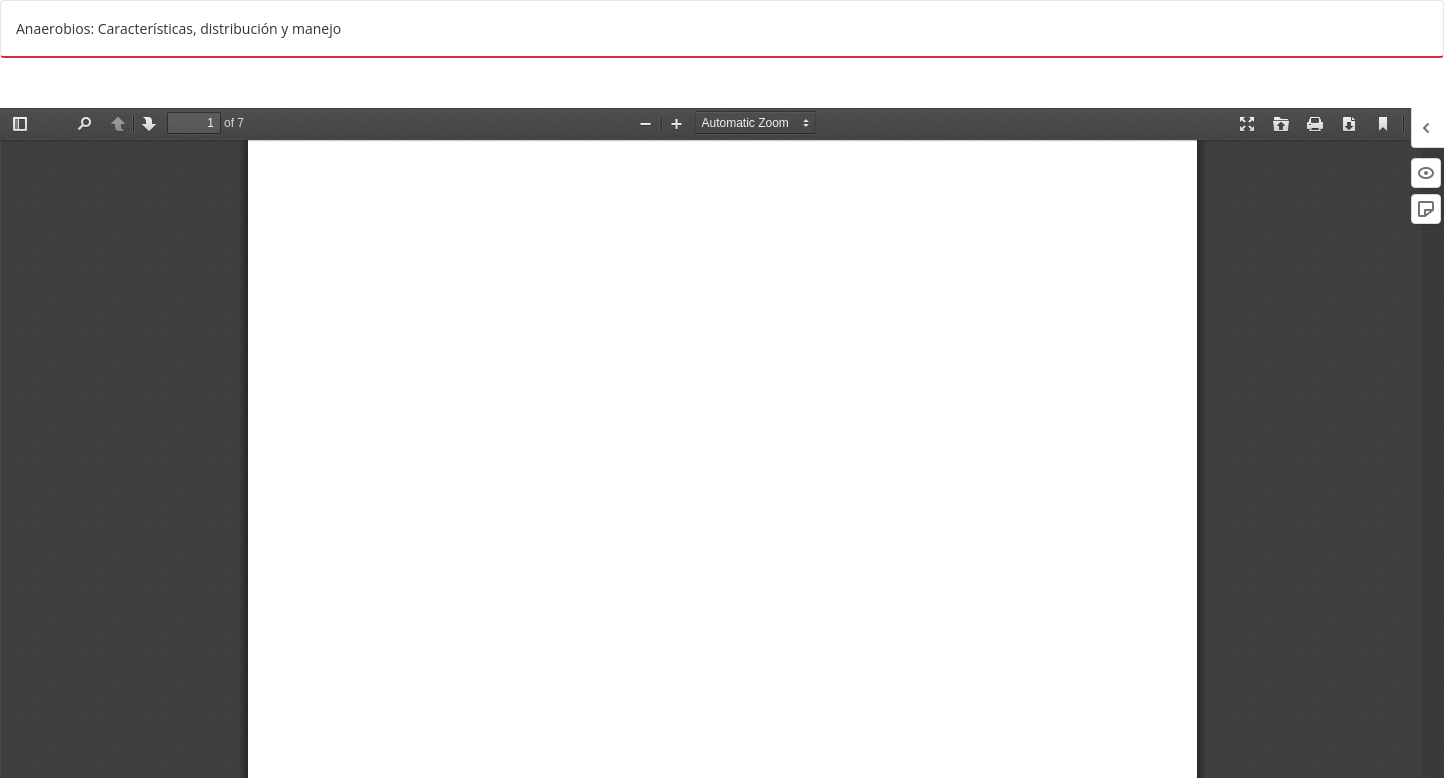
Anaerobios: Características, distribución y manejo (178, 28)
